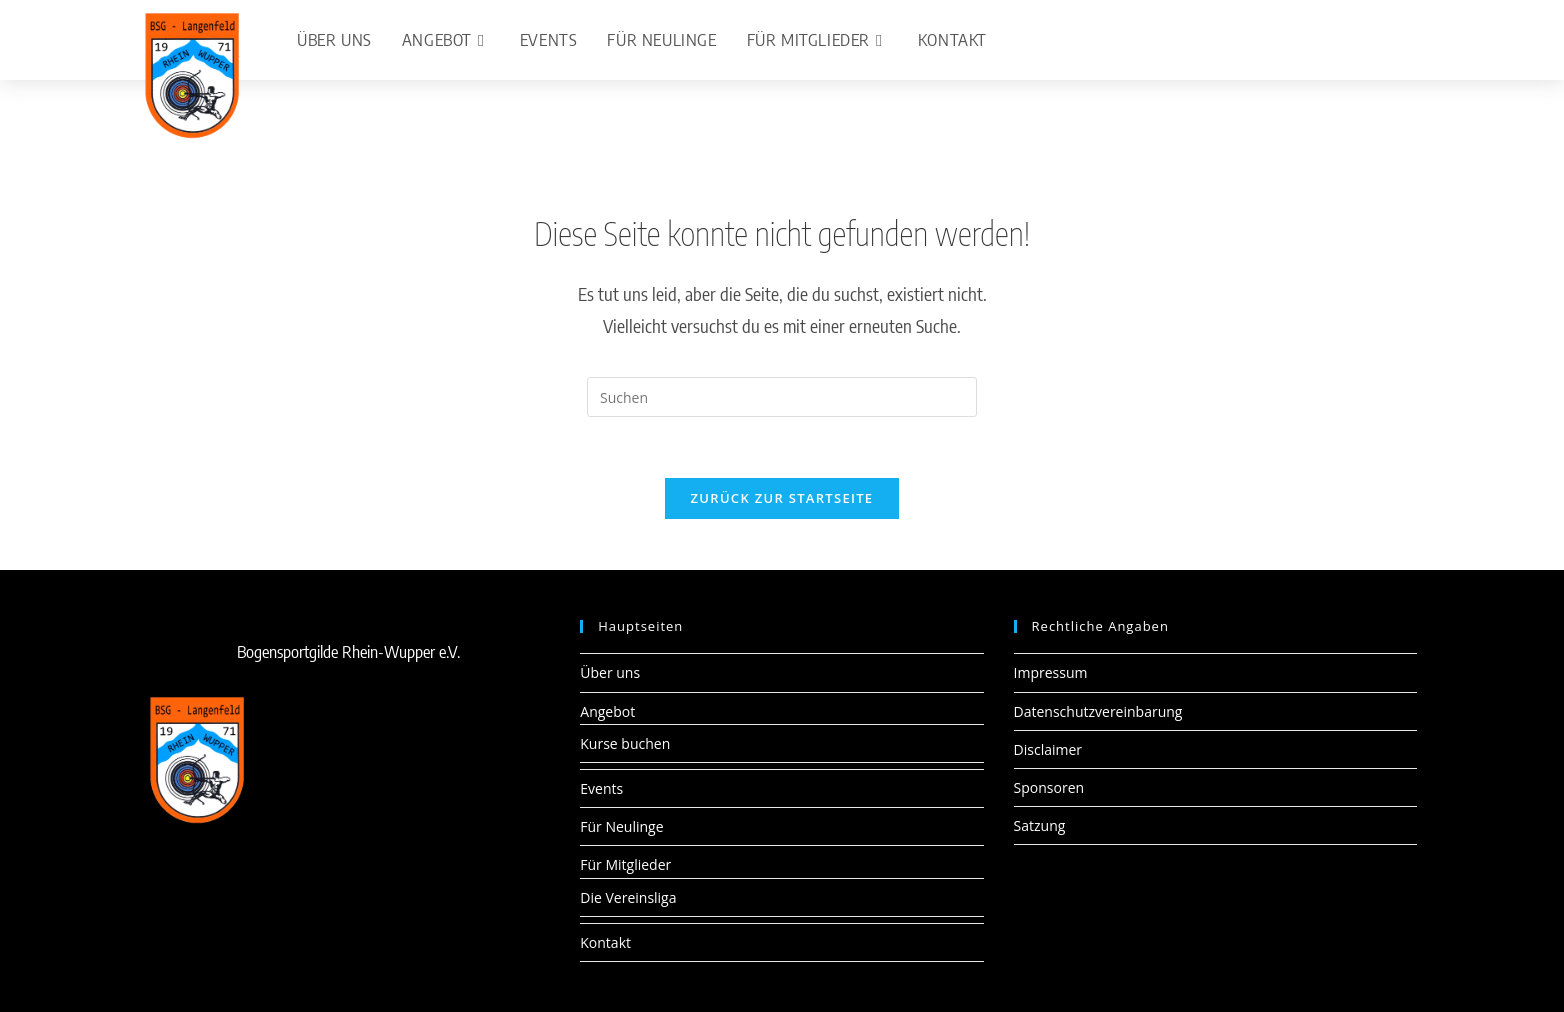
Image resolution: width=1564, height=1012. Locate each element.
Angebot (607, 711)
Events (601, 788)
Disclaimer (1048, 749)
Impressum (1051, 672)
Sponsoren (1049, 787)
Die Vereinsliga (628, 897)
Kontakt (605, 942)
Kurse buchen (625, 743)
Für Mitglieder (625, 864)
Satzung (1040, 825)
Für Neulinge (621, 826)
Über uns (610, 672)
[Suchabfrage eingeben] (782, 397)
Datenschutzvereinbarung (1098, 711)
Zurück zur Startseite (782, 498)
